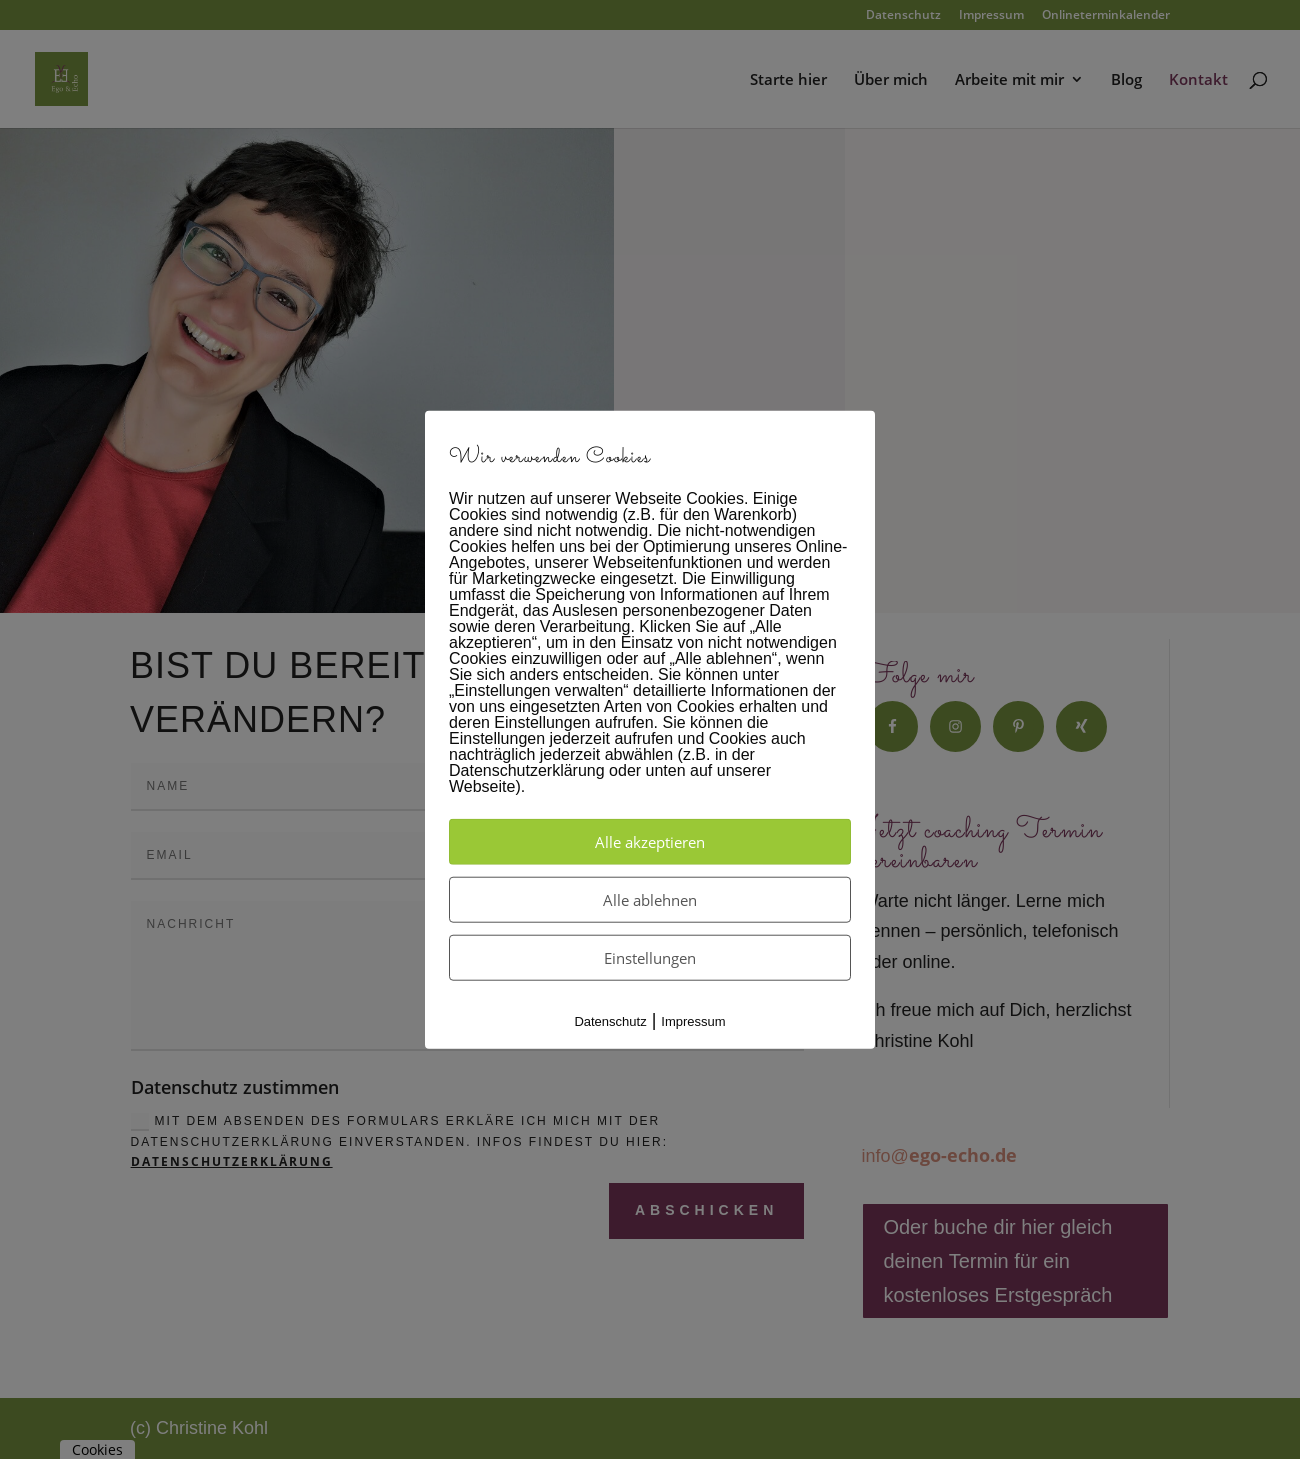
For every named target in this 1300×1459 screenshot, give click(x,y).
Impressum (693, 1020)
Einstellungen (650, 957)
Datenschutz (610, 1020)
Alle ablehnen (650, 899)
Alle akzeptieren (650, 841)
